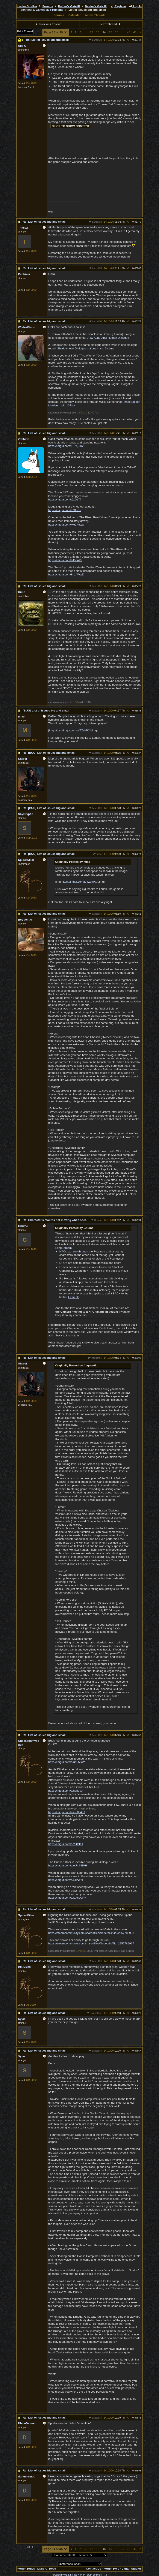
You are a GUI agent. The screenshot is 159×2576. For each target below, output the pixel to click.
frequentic (94, 1358)
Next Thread (110, 24)
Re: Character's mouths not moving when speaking (57, 1220)
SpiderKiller (94, 2013)
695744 (137, 40)
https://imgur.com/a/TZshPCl (73, 730)
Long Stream (63, 1247)
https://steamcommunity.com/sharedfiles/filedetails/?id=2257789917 (91, 1943)
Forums (47, 6)
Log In (135, 6)
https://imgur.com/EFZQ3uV (65, 446)
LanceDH (95, 40)
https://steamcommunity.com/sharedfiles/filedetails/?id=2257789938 (91, 1933)
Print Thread (25, 31)
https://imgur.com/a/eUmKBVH (67, 1865)
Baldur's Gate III (69, 6)
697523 (137, 1909)
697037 (137, 753)
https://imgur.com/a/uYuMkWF (67, 1762)
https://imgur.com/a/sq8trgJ (65, 1790)
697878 (137, 2417)
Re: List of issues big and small (47, 39)
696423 (137, 586)
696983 (137, 710)
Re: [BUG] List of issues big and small (48, 752)
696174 (137, 321)
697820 (137, 2013)
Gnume (96, 1220)
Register (118, 6)
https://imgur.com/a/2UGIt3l (65, 1844)
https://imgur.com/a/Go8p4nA (66, 1812)
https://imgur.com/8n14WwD (66, 574)
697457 (137, 1735)
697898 (137, 2470)
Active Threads (95, 15)
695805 (137, 268)
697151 (137, 913)
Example (73, 1297)
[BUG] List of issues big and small (46, 710)
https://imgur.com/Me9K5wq (65, 524)
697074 (137, 854)
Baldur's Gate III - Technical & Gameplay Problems (62, 8)
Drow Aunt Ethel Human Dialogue (107, 337)
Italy (30, 800)
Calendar (74, 15)
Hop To (29, 2547)
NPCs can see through (73, 1251)
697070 (137, 808)
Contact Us (93, 2568)
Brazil (31, 87)
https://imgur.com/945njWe (65, 560)
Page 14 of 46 (55, 32)
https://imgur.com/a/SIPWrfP (66, 1879)
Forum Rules (26, 2568)
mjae (97, 854)
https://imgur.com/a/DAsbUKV (67, 1897)
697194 (137, 1220)
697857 (137, 2050)
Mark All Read (46, 2568)
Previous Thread (48, 24)
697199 (137, 1358)
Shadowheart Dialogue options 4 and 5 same (85, 348)
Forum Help (111, 2568)
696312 (137, 433)
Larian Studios (27, 6)
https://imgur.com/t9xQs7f (64, 499)
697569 (137, 1961)
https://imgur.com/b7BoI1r (64, 510)
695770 (137, 221)
